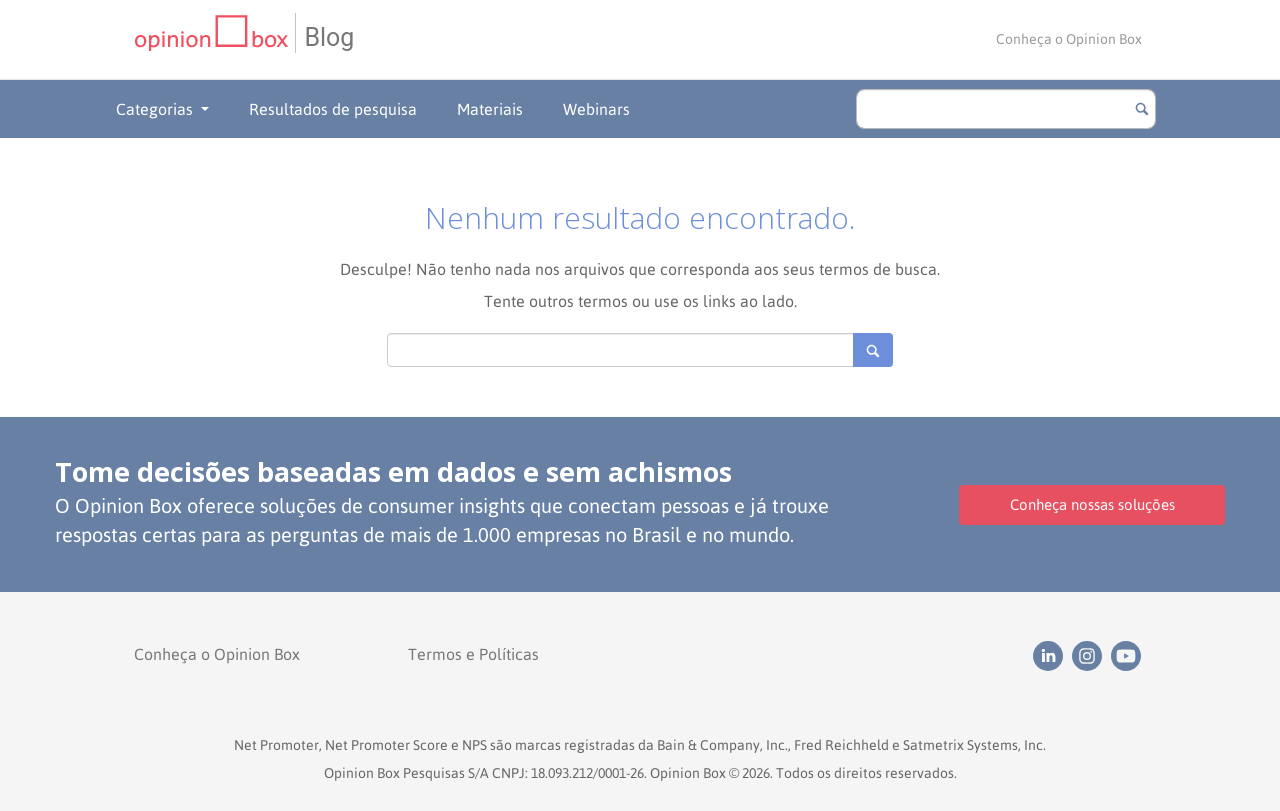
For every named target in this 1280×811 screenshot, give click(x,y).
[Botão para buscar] (1142, 109)
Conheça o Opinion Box (1069, 39)
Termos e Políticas (473, 654)
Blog (329, 37)
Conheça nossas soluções (1092, 504)
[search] (1006, 109)
